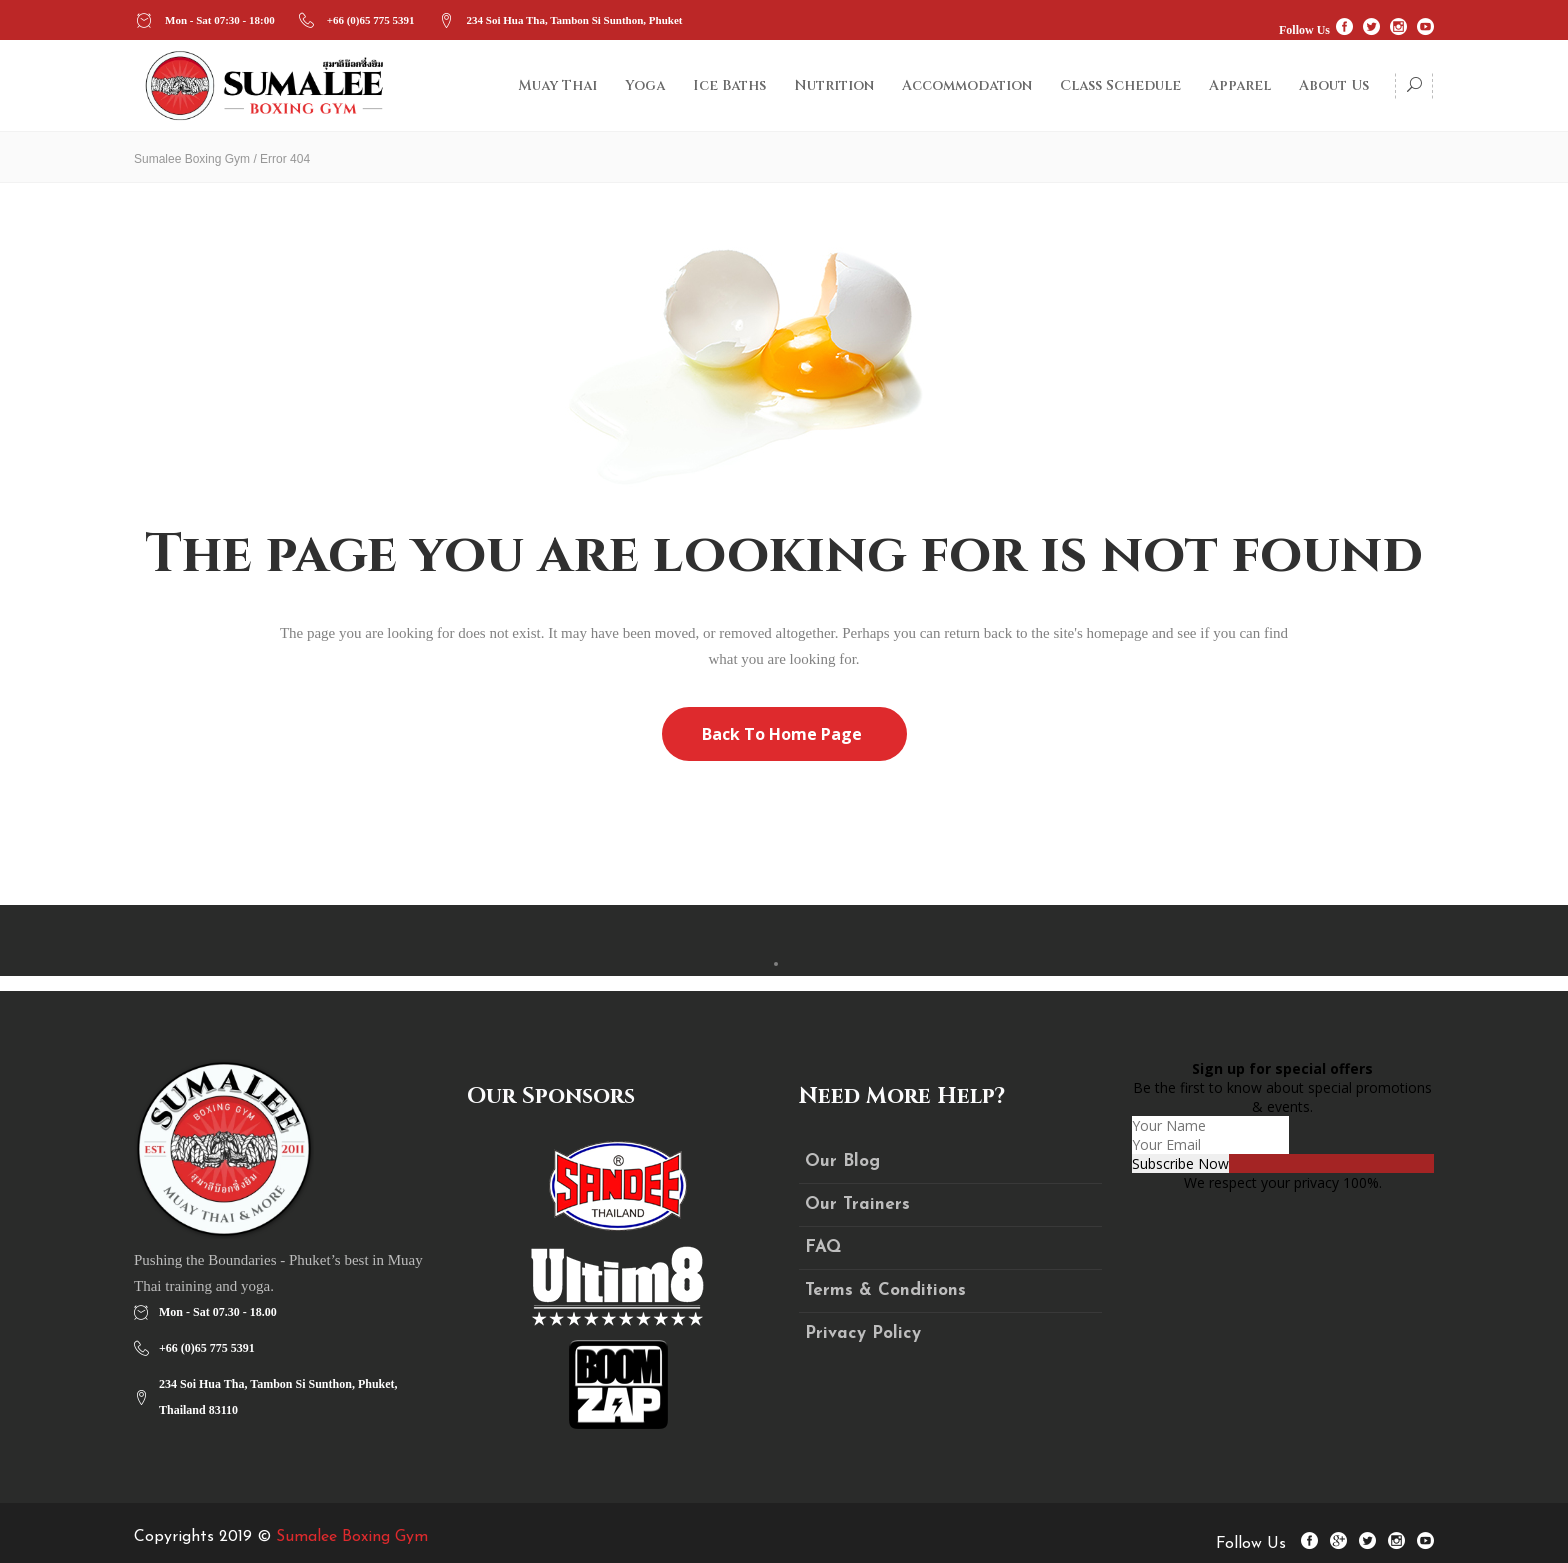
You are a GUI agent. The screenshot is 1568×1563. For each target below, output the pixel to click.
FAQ (823, 1247)
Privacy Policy (863, 1333)
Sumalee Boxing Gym (192, 159)
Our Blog (842, 1161)
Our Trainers (857, 1204)
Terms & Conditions (885, 1290)
